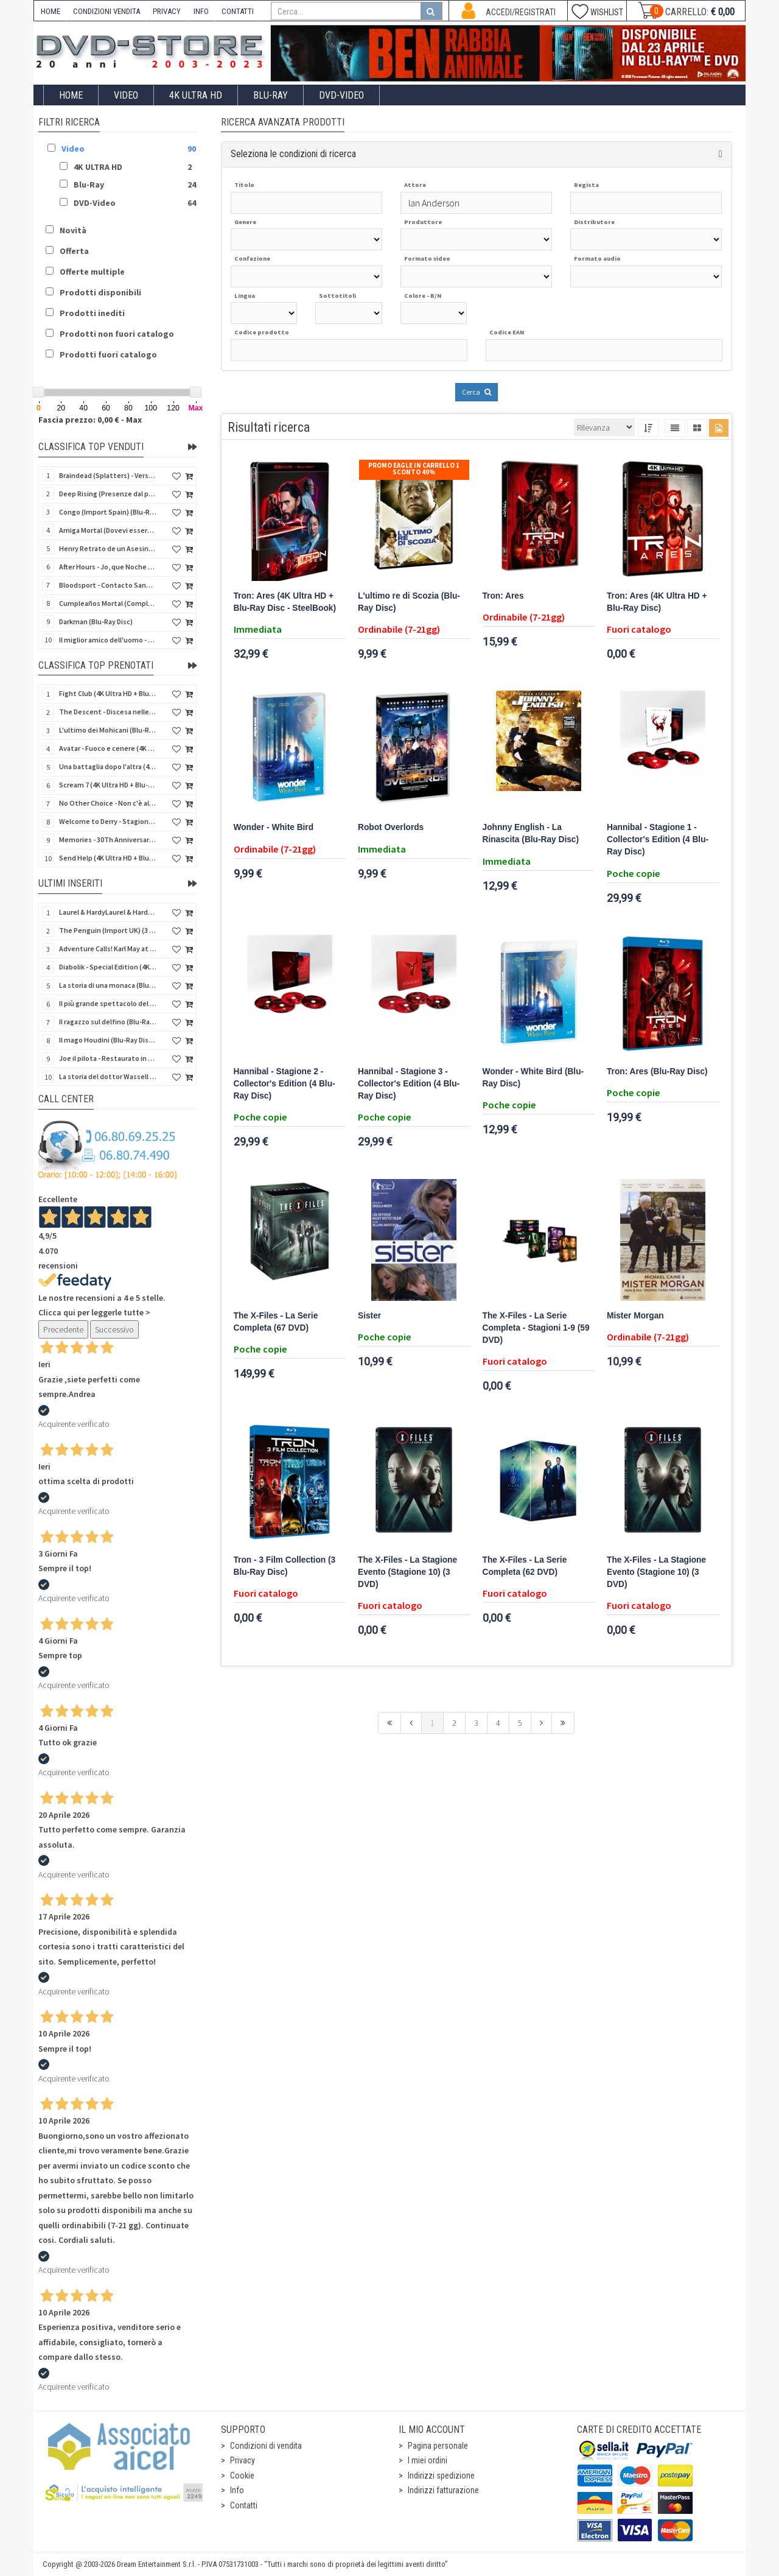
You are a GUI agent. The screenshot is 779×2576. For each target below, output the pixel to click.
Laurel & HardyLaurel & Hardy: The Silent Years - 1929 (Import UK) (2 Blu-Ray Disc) (107, 912)
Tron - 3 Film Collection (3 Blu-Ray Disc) (285, 1566)
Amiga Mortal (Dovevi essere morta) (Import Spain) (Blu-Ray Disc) (107, 530)
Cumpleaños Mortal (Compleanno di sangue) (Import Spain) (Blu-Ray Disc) (107, 603)
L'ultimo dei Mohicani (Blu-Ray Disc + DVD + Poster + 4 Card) (107, 729)
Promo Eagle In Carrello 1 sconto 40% (413, 468)
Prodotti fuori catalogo (108, 354)
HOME (50, 11)
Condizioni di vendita (266, 2446)
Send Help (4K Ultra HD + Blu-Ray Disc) (107, 857)
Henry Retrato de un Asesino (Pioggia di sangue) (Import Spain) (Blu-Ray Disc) (107, 548)
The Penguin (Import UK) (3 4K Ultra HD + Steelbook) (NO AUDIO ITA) (107, 930)
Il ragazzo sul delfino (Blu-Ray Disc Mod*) (107, 1021)
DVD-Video (341, 95)
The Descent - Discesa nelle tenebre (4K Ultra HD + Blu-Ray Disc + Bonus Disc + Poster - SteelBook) (107, 711)
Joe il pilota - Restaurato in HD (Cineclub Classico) (107, 1058)
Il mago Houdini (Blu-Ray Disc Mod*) (107, 1039)
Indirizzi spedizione (441, 2475)
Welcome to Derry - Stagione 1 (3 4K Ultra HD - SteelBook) (107, 821)
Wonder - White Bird (274, 827)
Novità (73, 230)
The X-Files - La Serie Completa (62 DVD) (525, 1566)
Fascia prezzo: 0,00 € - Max (90, 419)
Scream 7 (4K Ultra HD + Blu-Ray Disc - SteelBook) (107, 784)
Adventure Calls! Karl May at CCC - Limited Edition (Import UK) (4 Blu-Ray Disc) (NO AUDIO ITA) (107, 948)
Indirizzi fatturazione (443, 2490)
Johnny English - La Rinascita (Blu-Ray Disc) (531, 833)
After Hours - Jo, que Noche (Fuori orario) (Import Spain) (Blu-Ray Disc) (107, 566)
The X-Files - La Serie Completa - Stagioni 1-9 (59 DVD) (536, 1328)
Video (126, 95)
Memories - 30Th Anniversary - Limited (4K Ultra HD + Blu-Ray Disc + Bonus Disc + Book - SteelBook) (107, 839)
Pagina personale (438, 2446)
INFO (201, 11)
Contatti (243, 2505)
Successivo (114, 1329)
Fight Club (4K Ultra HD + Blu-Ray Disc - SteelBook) (107, 693)
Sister (369, 1315)
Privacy (242, 2460)
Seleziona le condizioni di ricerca (293, 154)
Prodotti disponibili (100, 292)
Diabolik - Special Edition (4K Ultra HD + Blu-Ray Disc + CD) (107, 966)
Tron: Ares (503, 595)
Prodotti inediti (92, 313)
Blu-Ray (270, 95)
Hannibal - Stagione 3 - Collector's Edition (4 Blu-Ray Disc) (408, 1083)
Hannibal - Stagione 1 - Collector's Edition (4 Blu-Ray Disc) (657, 839)
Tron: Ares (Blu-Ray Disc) (657, 1071)
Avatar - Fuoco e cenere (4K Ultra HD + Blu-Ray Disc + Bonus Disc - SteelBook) (107, 748)
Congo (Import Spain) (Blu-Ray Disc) (107, 511)
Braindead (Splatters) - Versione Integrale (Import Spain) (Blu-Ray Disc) (107, 475)
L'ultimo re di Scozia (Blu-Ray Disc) (409, 602)
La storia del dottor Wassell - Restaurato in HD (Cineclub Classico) (107, 1076)
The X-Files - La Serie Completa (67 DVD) (276, 1321)
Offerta (74, 250)
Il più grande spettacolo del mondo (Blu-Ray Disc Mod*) (107, 1003)
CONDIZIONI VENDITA (106, 11)
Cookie (242, 2475)
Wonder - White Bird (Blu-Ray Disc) (533, 1077)
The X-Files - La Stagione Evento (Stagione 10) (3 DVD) (407, 1572)
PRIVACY (167, 11)
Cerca (476, 391)
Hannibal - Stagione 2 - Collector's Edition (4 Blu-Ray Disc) (284, 1083)
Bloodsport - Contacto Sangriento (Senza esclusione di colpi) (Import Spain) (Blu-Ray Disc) (107, 584)
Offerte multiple (92, 271)
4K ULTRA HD (195, 95)
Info (237, 2490)
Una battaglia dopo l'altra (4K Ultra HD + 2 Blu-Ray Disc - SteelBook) (107, 766)
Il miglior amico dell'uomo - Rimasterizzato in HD (107, 639)
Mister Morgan (635, 1315)
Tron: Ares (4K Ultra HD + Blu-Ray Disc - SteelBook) (285, 602)
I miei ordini (427, 2460)
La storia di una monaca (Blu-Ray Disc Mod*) (107, 985)
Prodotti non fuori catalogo (117, 333)
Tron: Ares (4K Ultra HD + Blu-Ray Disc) (657, 602)
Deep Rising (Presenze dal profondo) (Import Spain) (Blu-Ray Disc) (107, 493)
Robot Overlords (391, 827)
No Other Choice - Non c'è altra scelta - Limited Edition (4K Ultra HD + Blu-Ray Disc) (107, 803)
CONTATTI (238, 11)
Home (71, 95)
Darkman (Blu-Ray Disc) (96, 621)
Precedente (63, 1329)
